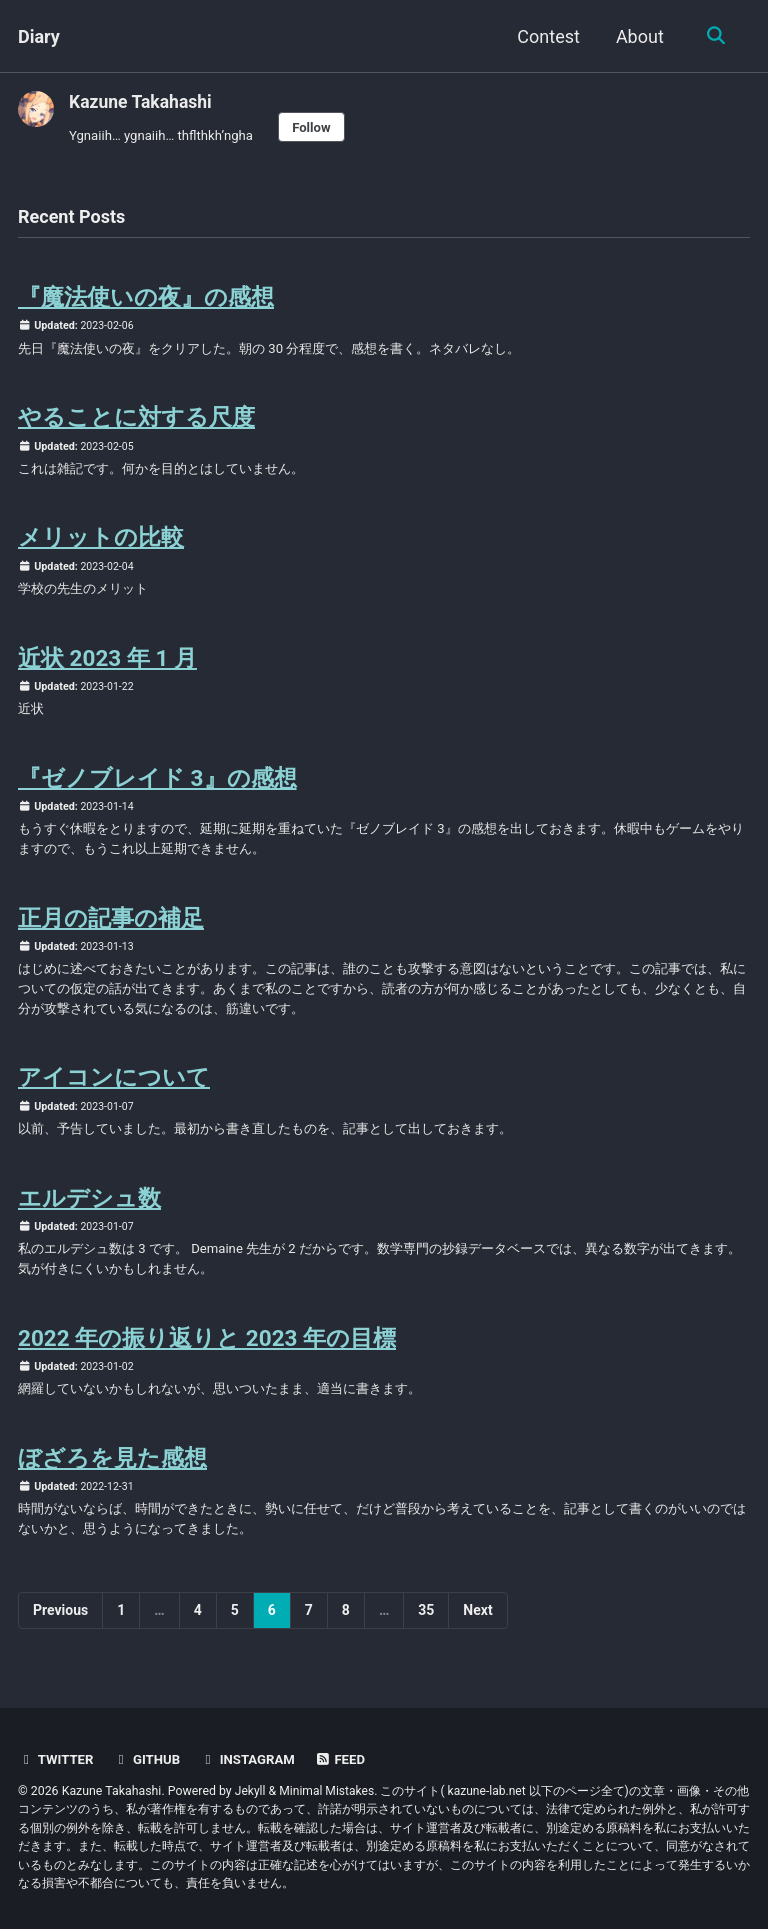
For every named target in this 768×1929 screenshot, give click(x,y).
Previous (60, 1632)
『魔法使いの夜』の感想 (146, 299)
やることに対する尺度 (136, 421)
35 (426, 1632)
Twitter (56, 1760)
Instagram (251, 1760)
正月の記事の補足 (111, 929)
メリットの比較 (101, 543)
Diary (39, 36)
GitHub (148, 1760)
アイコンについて (114, 1092)
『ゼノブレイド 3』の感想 (157, 787)
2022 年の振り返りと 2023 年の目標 (207, 1356)
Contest (546, 36)
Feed (345, 1760)
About (638, 36)
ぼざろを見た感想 (112, 1478)
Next (477, 1632)
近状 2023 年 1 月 (107, 665)
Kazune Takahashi (142, 101)
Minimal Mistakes (328, 1791)
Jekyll (251, 1791)
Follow (318, 127)
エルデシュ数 (89, 1214)
